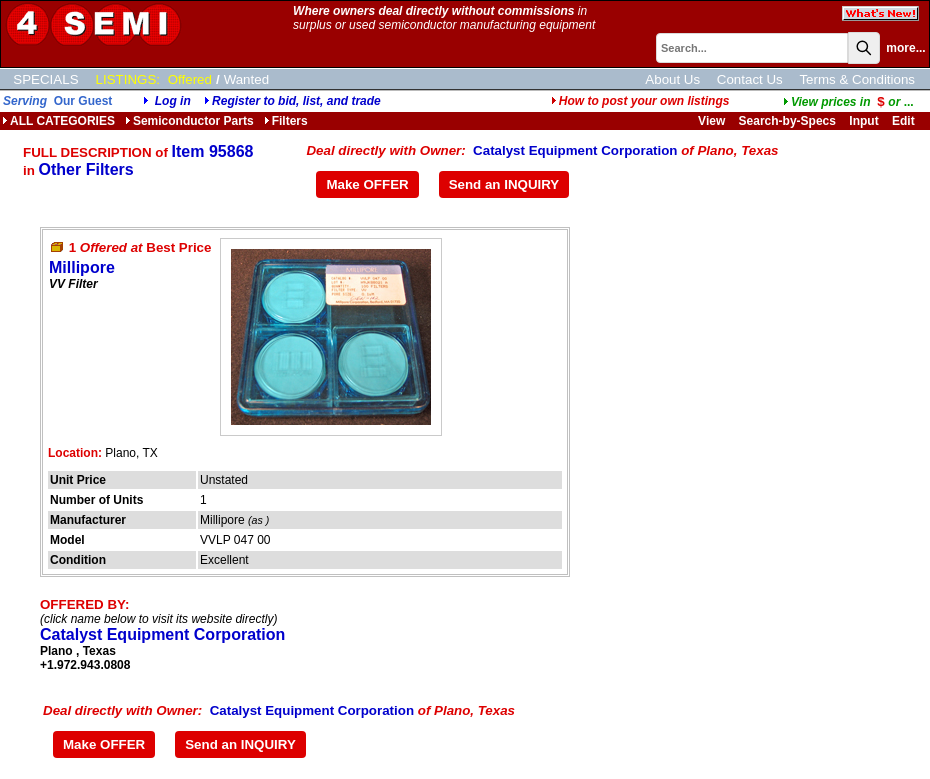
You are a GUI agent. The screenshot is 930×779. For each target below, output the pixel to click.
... (848, 102)
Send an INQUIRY (504, 184)
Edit (905, 121)
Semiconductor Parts (189, 121)
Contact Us (750, 79)
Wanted (246, 79)
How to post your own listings (640, 101)
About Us (672, 79)
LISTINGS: (128, 79)
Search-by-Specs (787, 121)
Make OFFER (367, 184)
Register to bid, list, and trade (296, 101)
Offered (190, 79)
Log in (173, 101)
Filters (286, 121)
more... (905, 48)
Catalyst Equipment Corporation (575, 150)
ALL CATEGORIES (58, 121)
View (711, 121)
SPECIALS (45, 79)
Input (863, 121)
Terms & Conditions (857, 79)
